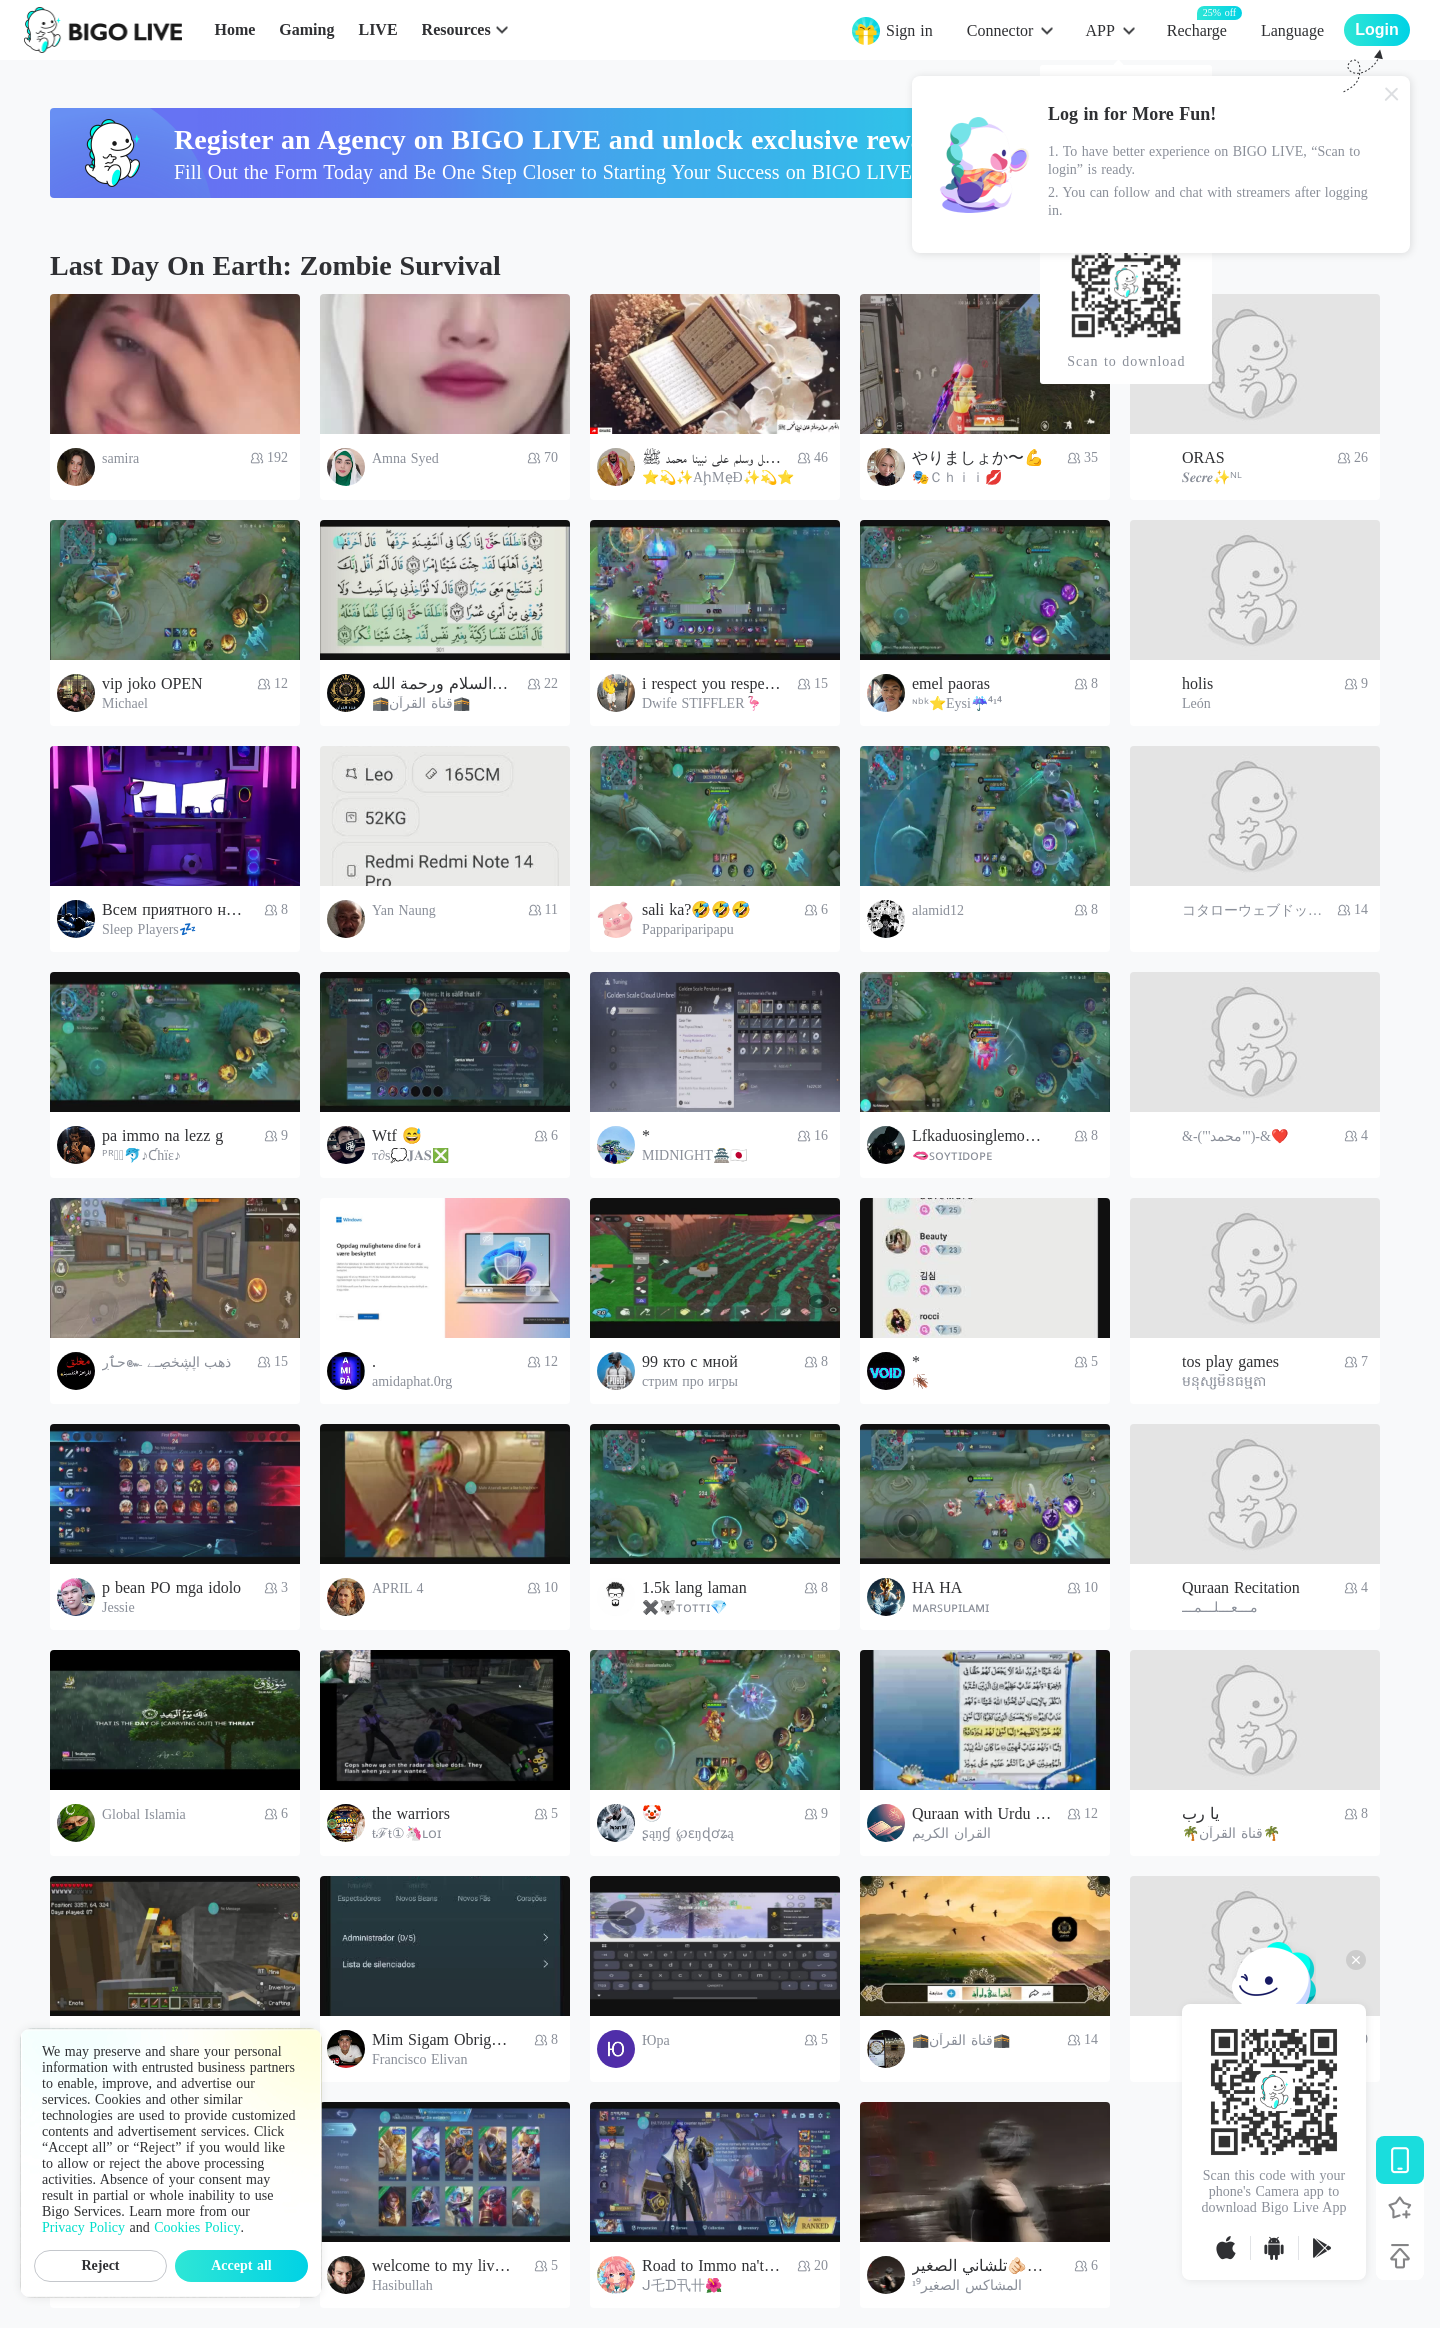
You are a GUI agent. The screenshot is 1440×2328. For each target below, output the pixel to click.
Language (1292, 30)
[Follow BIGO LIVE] (1400, 2208)
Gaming (306, 29)
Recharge (1197, 29)
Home (234, 29)
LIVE (377, 29)
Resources (456, 29)
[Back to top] (1400, 2256)
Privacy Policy (83, 2227)
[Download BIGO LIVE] (1400, 2160)
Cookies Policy (197, 2227)
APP (1099, 30)
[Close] (1392, 94)
